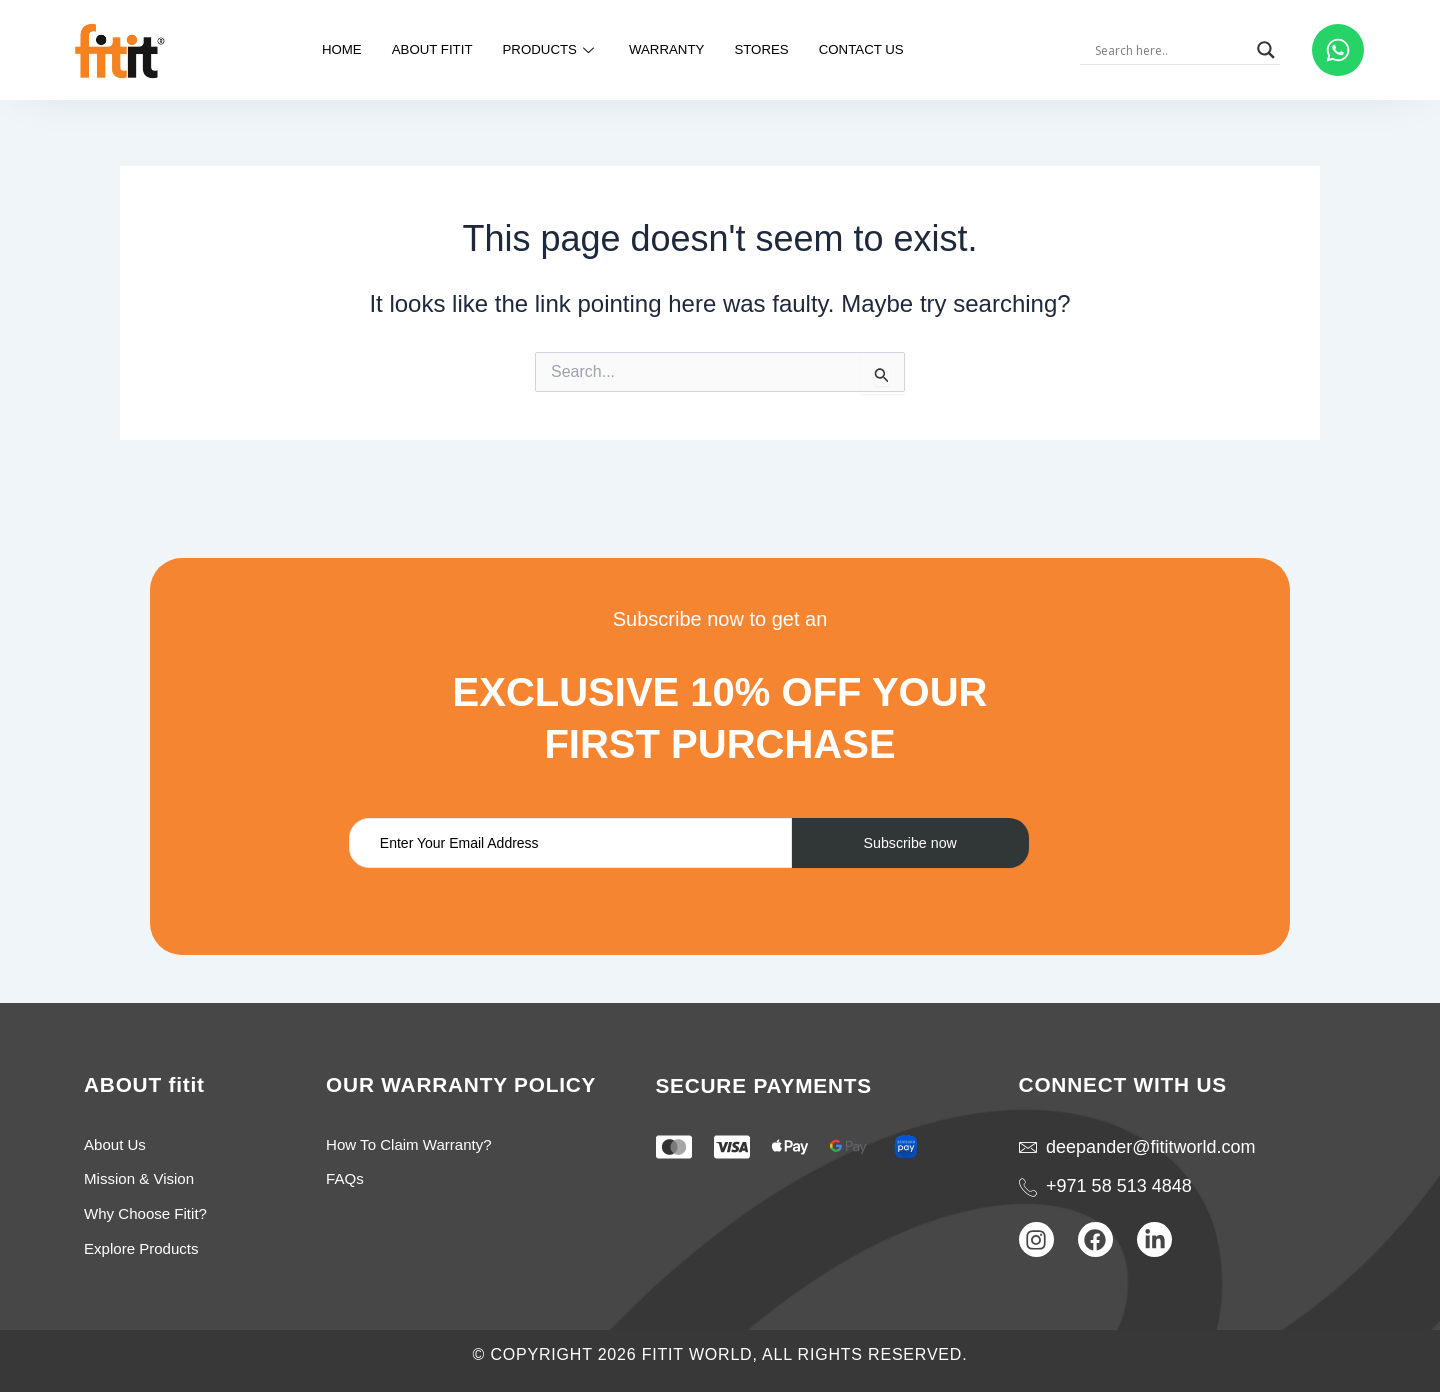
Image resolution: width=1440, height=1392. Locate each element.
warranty (670, 49)
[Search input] (1180, 50)
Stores (773, 49)
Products (545, 49)
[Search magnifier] (1275, 50)
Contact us (882, 49)
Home (317, 49)
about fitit (415, 49)
